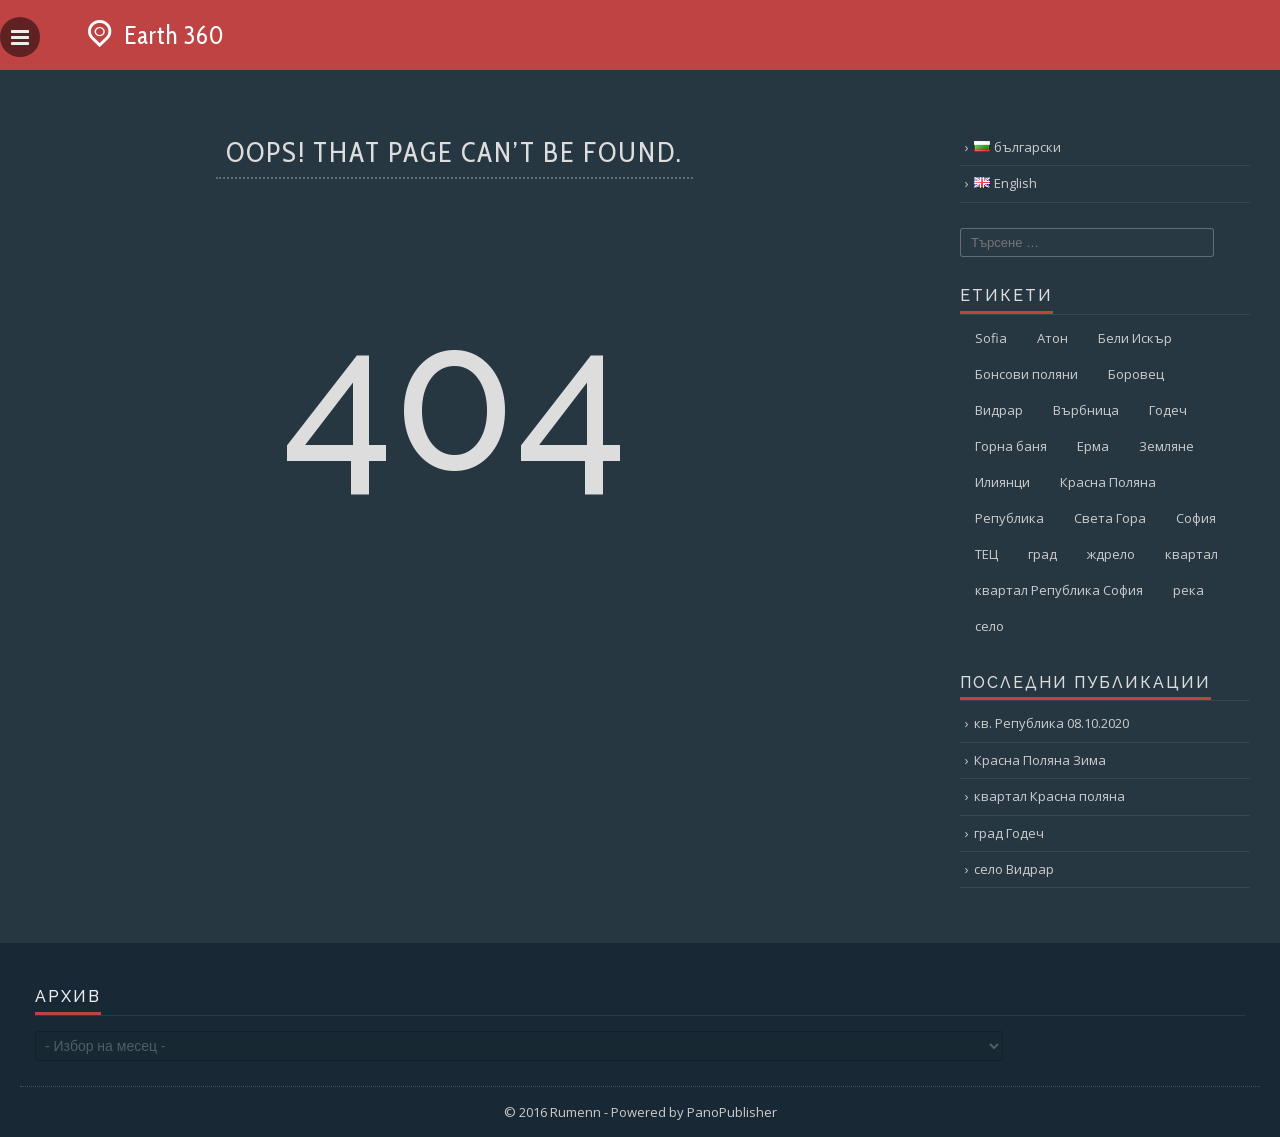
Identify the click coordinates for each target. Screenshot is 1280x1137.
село (989, 626)
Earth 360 (152, 35)
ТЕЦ (986, 554)
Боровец (1136, 374)
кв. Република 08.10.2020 (1051, 723)
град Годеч (1009, 833)
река (1188, 590)
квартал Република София (1059, 590)
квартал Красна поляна (1049, 796)
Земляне (1166, 446)
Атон (1052, 338)
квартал (1191, 554)
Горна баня (1011, 446)
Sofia (991, 338)
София (1196, 518)
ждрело (1111, 554)
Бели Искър (1135, 338)
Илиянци (1002, 482)
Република (1009, 518)
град (1042, 554)
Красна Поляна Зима (1040, 760)
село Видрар (1014, 869)
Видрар (999, 410)
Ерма (1093, 446)
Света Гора (1110, 518)
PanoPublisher (732, 1112)
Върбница (1086, 410)
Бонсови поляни (1026, 374)
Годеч (1168, 410)
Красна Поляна (1108, 482)
